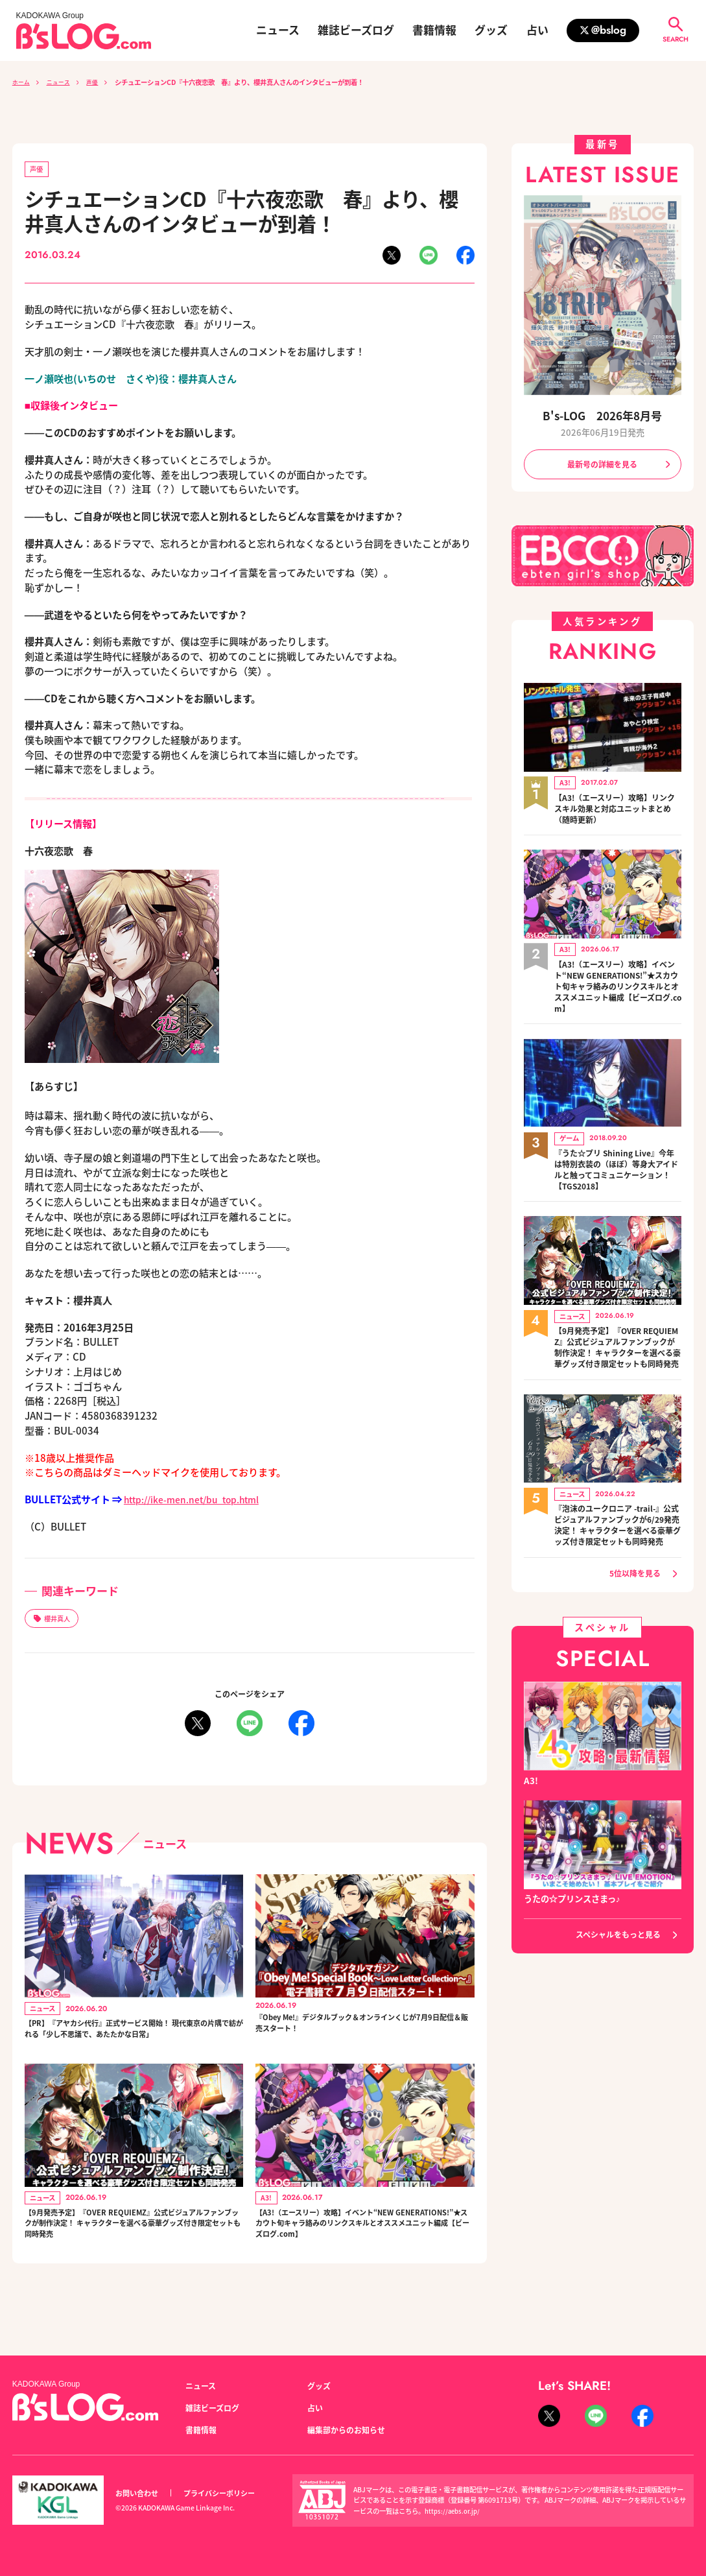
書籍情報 (434, 30)
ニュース (278, 30)
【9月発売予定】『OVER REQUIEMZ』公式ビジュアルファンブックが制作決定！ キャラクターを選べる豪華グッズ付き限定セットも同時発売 (132, 2256)
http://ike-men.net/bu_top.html (200, 1501)
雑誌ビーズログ (356, 30)
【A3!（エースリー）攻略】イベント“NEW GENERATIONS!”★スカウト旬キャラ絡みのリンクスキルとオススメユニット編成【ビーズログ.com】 (364, 2256)
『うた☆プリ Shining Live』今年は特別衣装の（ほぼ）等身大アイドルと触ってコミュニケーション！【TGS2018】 (617, 1173)
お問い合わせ (138, 2493)
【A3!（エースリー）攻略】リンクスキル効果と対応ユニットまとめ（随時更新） (617, 809)
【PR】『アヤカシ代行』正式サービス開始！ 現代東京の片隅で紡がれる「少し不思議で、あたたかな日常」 (131, 2043)
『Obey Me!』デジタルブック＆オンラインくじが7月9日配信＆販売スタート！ (361, 2030)
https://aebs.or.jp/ (454, 2511)
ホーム (22, 82)
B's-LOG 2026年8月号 (602, 415)
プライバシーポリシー (226, 2493)
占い (537, 30)
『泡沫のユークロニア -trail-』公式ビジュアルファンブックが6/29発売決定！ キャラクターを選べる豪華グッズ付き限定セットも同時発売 (617, 1548)
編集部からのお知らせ (349, 2429)
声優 (99, 82)
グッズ (491, 30)
